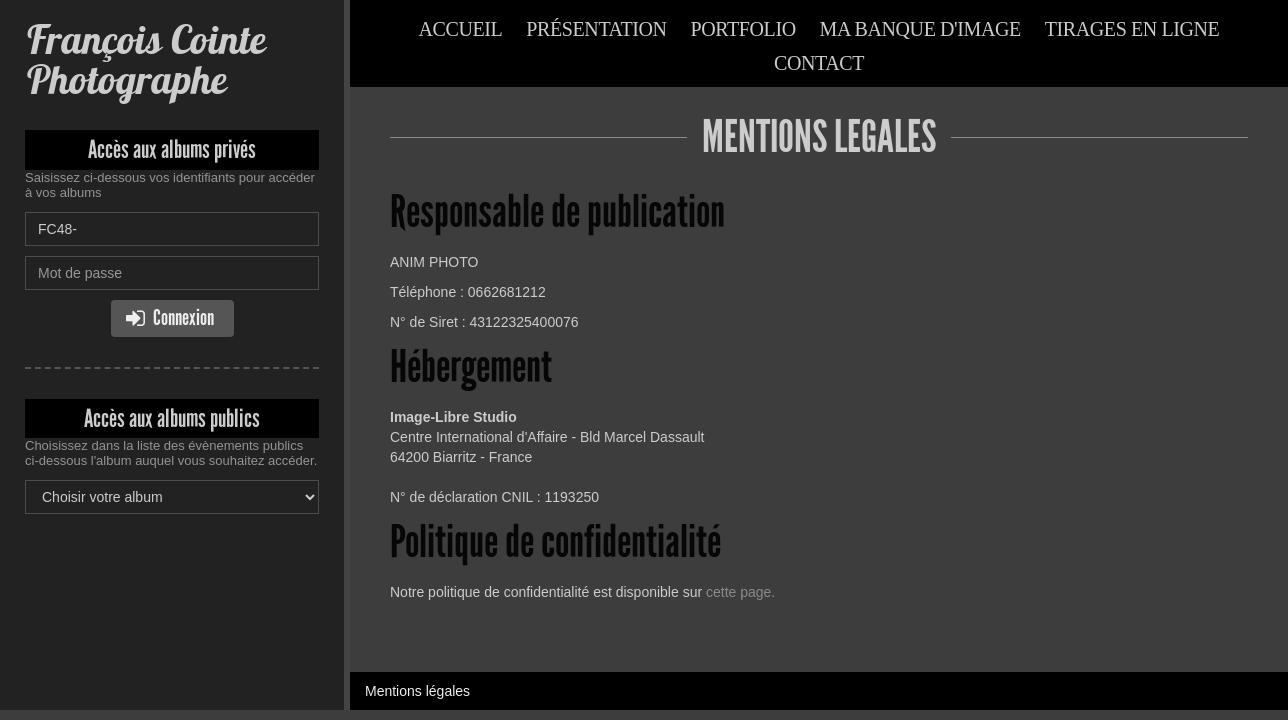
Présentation (596, 29)
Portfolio (743, 29)
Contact (819, 63)
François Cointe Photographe (145, 59)
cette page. (740, 592)
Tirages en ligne (1132, 29)
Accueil (461, 29)
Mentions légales (417, 691)
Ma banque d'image (920, 29)
